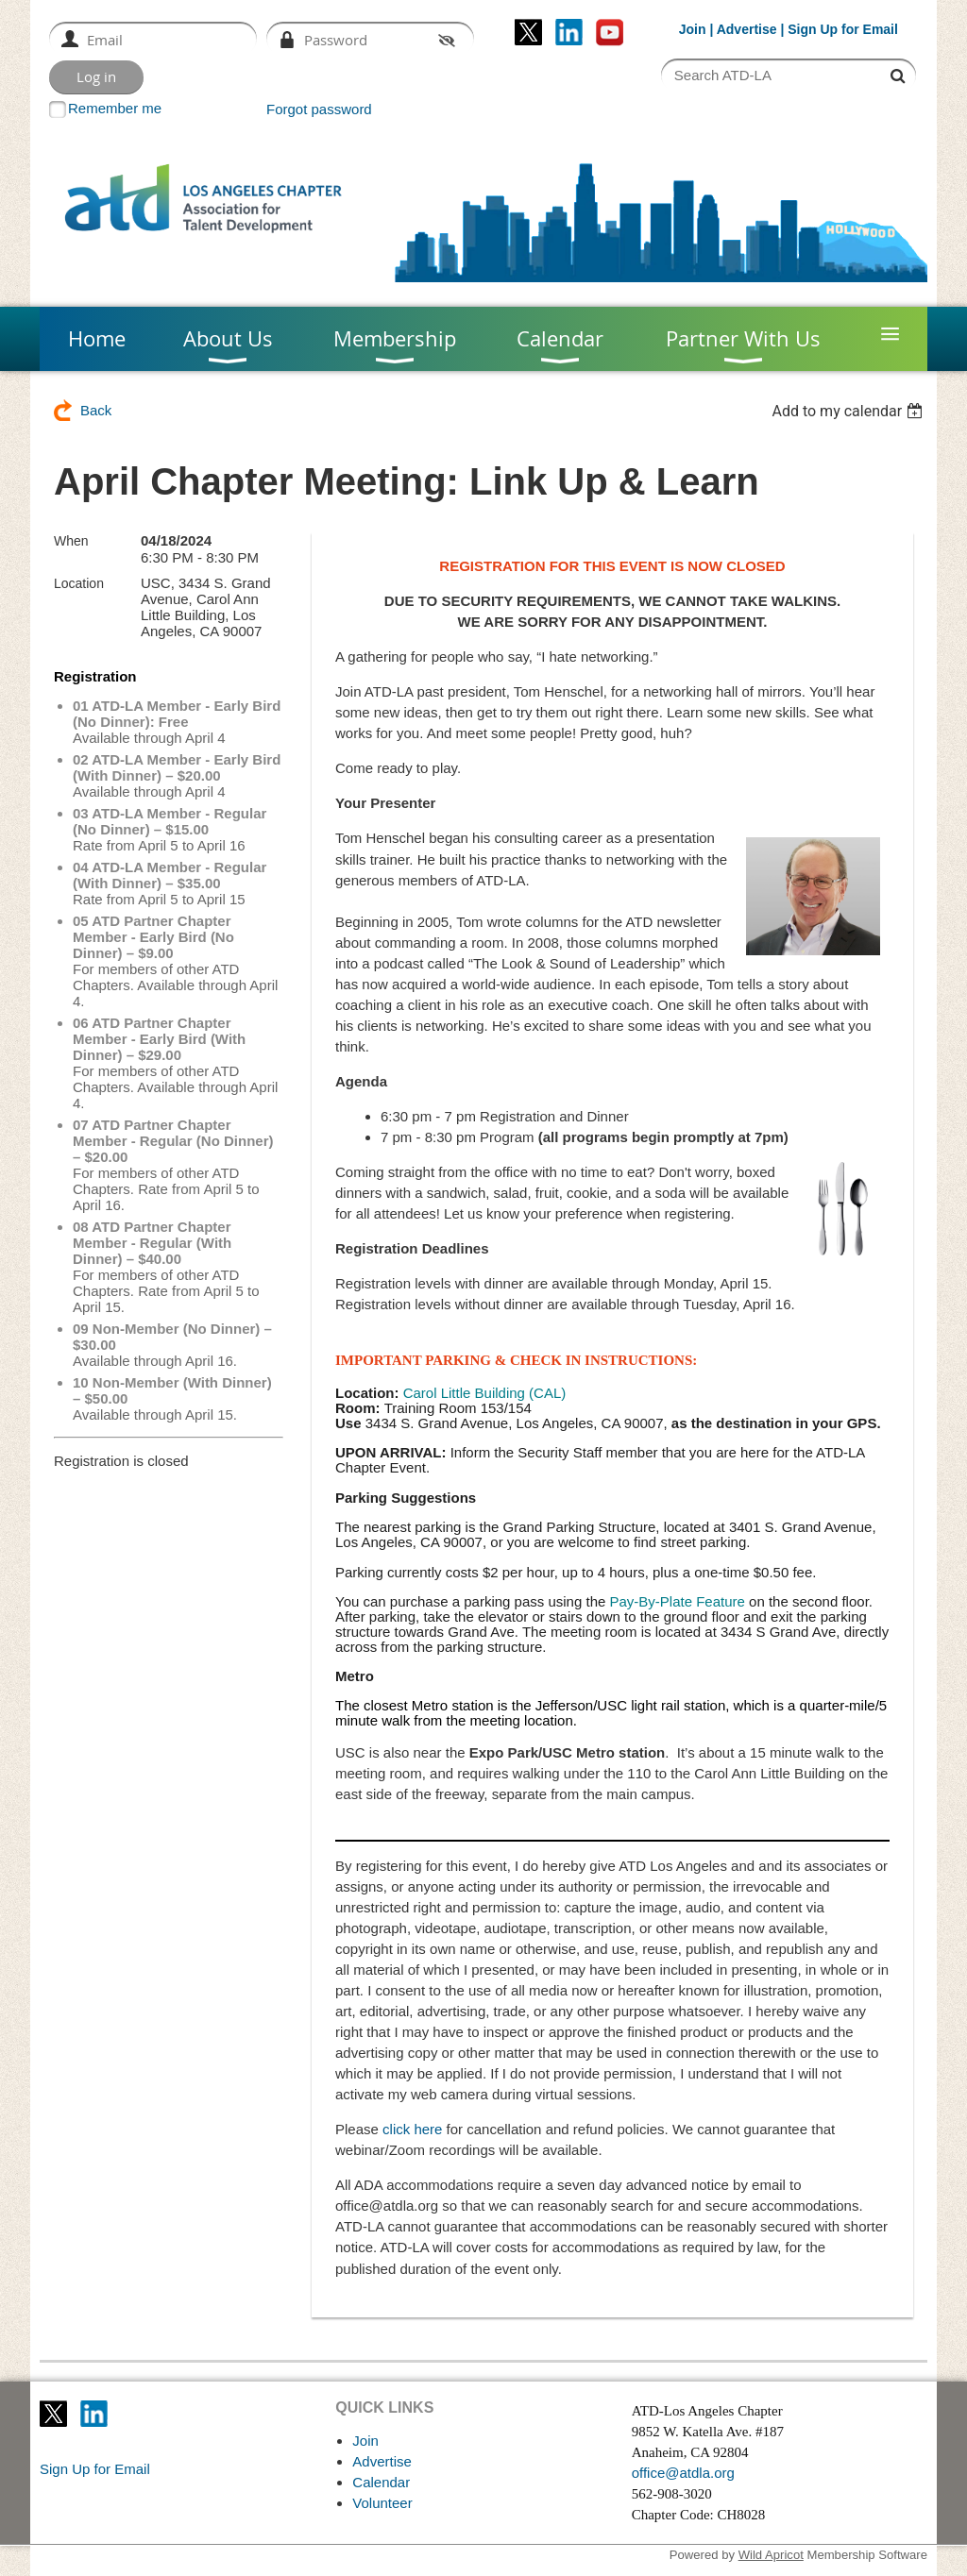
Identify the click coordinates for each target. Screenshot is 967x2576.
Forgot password (319, 109)
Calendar (381, 2482)
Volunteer (382, 2503)
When (71, 540)
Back (95, 410)
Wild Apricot (771, 2555)
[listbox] (849, 411)
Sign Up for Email (95, 2469)
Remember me (114, 108)
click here (412, 2129)
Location (79, 583)
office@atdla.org (683, 2473)
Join (692, 29)
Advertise (747, 29)
